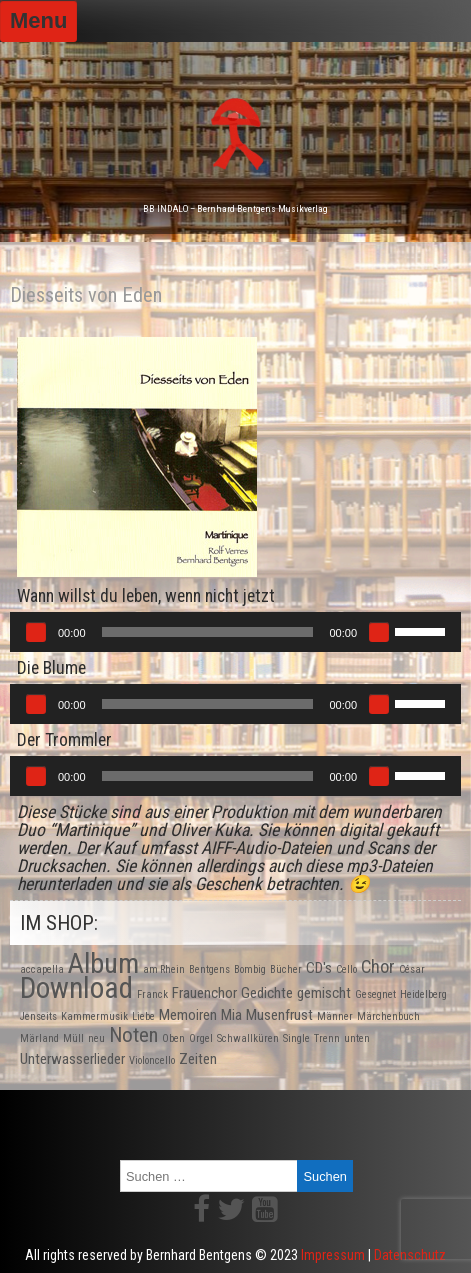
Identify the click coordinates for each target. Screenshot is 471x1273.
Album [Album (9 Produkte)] (103, 963)
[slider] (208, 632)
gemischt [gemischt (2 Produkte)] (324, 993)
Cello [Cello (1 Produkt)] (346, 969)
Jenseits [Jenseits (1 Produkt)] (38, 1016)
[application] (235, 632)
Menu (38, 20)
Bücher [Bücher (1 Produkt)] (286, 969)
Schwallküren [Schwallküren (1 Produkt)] (248, 1038)
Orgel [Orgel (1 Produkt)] (201, 1038)
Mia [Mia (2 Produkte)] (231, 1015)
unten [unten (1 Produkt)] (357, 1038)
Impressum (333, 1255)
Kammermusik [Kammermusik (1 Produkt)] (94, 1016)
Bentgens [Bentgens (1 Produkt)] (209, 969)
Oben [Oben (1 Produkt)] (173, 1038)
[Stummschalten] (379, 632)
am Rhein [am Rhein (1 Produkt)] (164, 969)
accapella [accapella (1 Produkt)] (42, 969)
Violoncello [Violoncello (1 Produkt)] (152, 1060)
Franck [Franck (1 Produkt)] (152, 994)
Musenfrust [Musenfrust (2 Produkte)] (279, 1015)
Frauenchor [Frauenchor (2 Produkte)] (204, 993)
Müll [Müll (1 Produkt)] (73, 1038)
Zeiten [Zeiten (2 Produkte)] (198, 1059)
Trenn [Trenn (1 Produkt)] (327, 1038)
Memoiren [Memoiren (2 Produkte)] (188, 1015)
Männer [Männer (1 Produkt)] (335, 1016)
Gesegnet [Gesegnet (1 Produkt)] (375, 994)
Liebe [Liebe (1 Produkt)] (143, 1016)
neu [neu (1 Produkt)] (96, 1038)
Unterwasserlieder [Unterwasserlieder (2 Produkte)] (72, 1059)
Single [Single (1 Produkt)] (296, 1038)
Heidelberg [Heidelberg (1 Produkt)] (423, 994)
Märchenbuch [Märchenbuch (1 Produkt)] (388, 1016)
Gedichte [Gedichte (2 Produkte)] (267, 993)
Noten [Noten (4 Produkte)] (133, 1035)
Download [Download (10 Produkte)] (76, 988)
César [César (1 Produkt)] (412, 969)
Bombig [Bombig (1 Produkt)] (250, 969)
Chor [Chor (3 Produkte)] (378, 966)
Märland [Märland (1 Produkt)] (39, 1038)
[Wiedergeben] (36, 632)
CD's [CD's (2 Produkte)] (319, 968)
